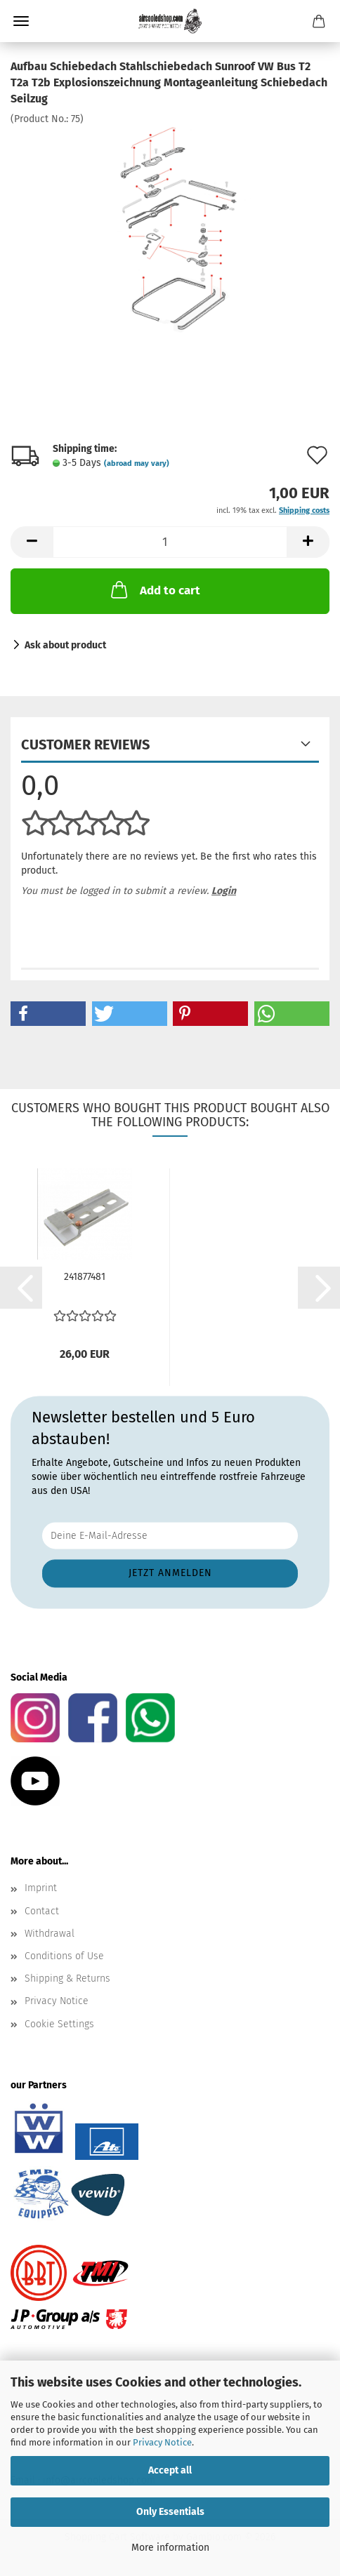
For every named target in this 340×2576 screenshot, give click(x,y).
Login (223, 891)
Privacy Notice (162, 2442)
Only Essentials (170, 2512)
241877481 (84, 1277)
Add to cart (154, 589)
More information (170, 2548)
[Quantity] (170, 542)
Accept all (170, 2470)
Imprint (41, 1888)
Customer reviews (85, 744)
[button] (32, 542)
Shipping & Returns (67, 1978)
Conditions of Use (64, 1956)
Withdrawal (49, 1934)
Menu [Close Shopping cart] (21, 21)
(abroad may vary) (136, 463)
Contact (42, 1911)
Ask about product (65, 645)
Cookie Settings (59, 2024)
